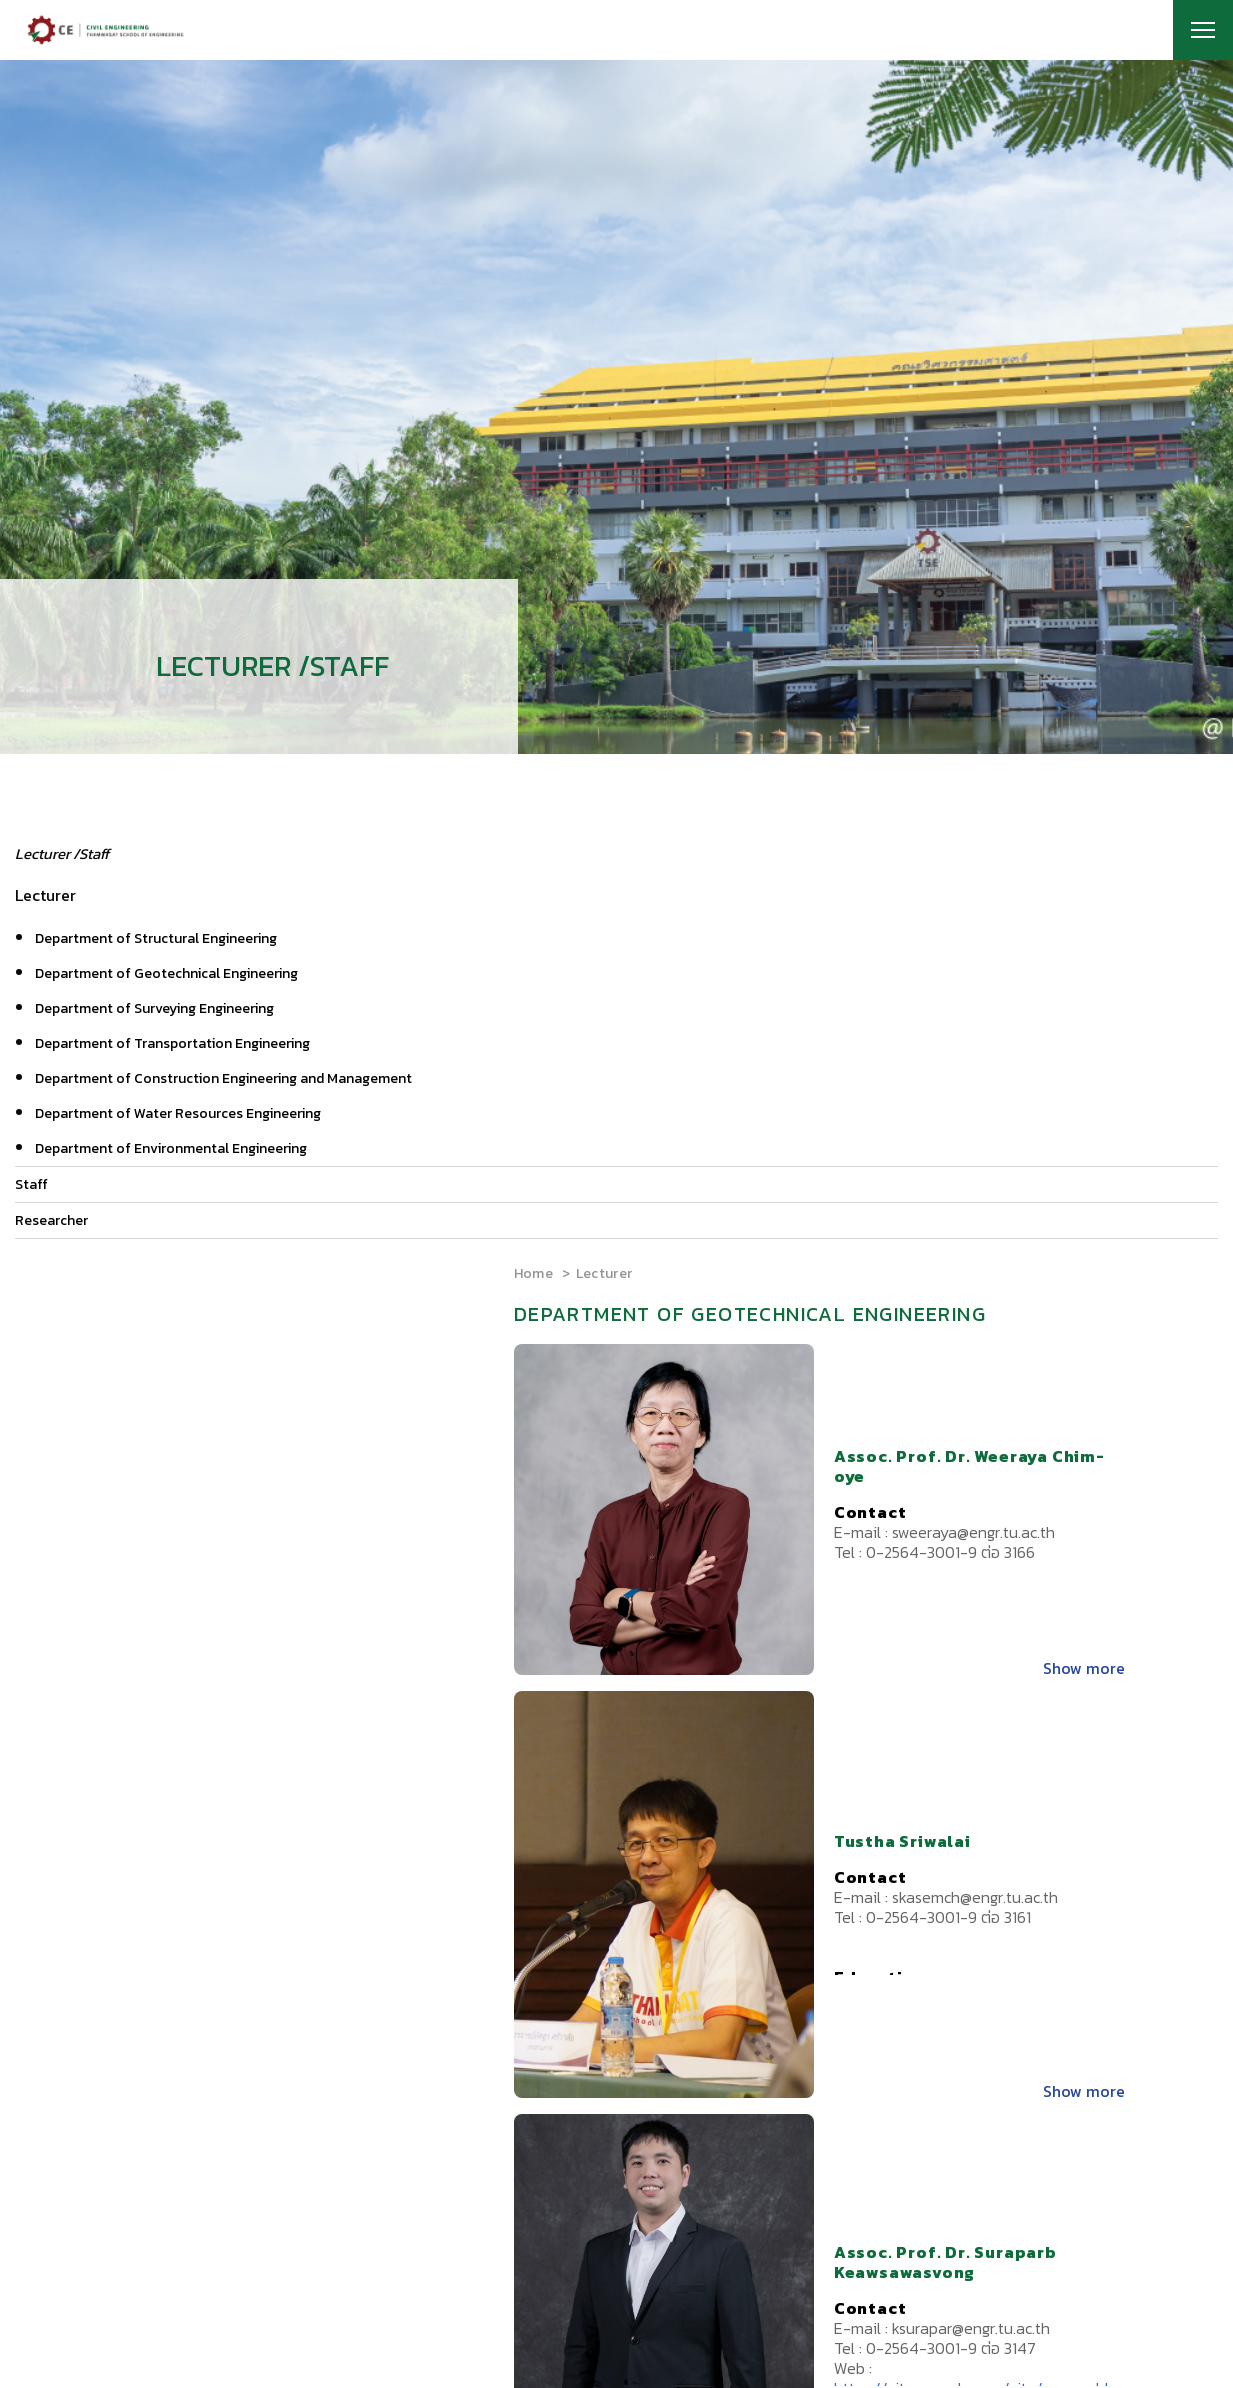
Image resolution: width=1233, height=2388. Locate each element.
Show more (1084, 1668)
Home (533, 1273)
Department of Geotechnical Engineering (166, 973)
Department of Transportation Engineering (172, 1043)
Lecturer (604, 1273)
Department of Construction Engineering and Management (223, 1078)
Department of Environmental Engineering (171, 1148)
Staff (31, 1184)
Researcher (51, 1220)
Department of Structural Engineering (156, 938)
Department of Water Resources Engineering (178, 1113)
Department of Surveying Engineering (154, 1008)
